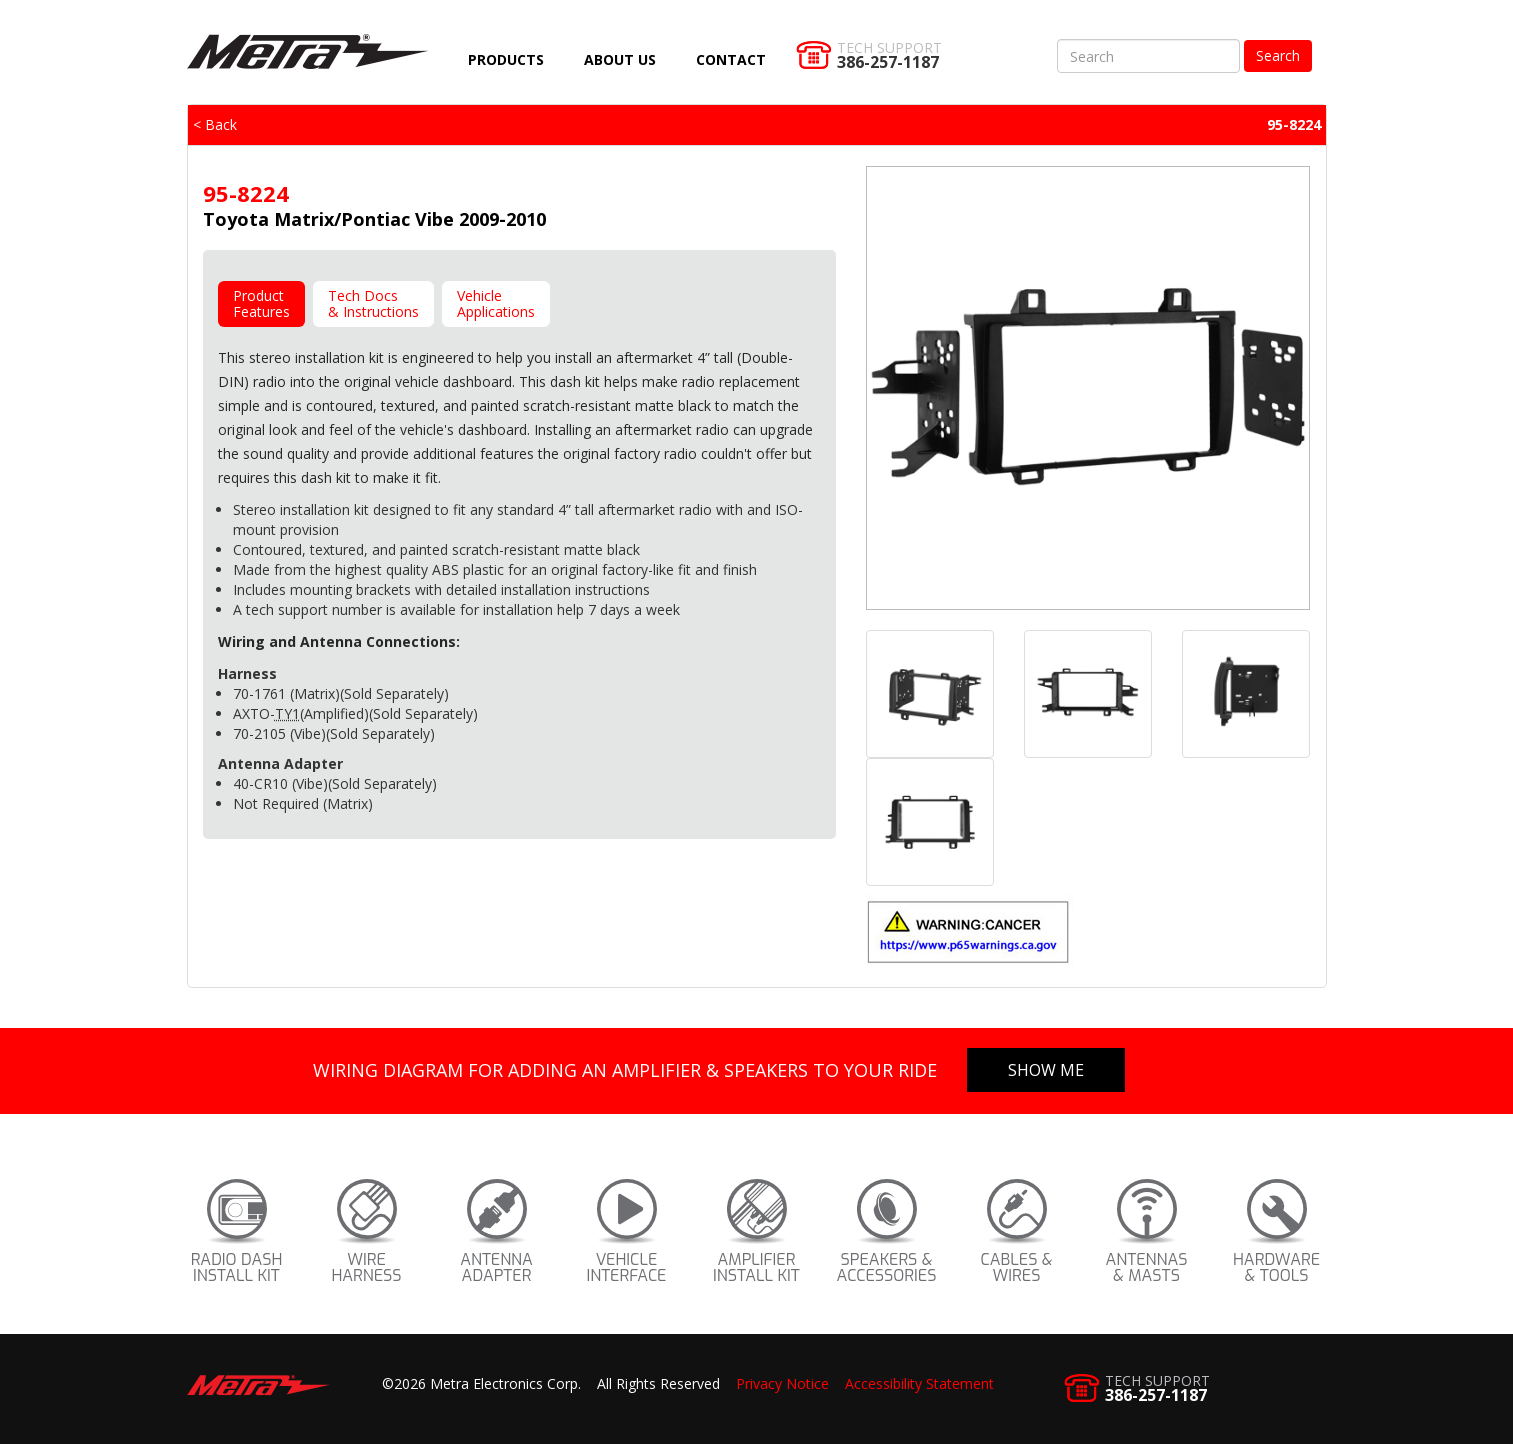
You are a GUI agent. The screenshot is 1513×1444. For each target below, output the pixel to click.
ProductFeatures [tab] (261, 303)
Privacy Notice (782, 1383)
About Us (620, 59)
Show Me (1046, 1070)
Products (506, 59)
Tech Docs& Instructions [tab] (373, 303)
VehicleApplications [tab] (496, 303)
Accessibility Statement (919, 1383)
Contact (731, 59)
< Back (215, 124)
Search (1278, 55)
